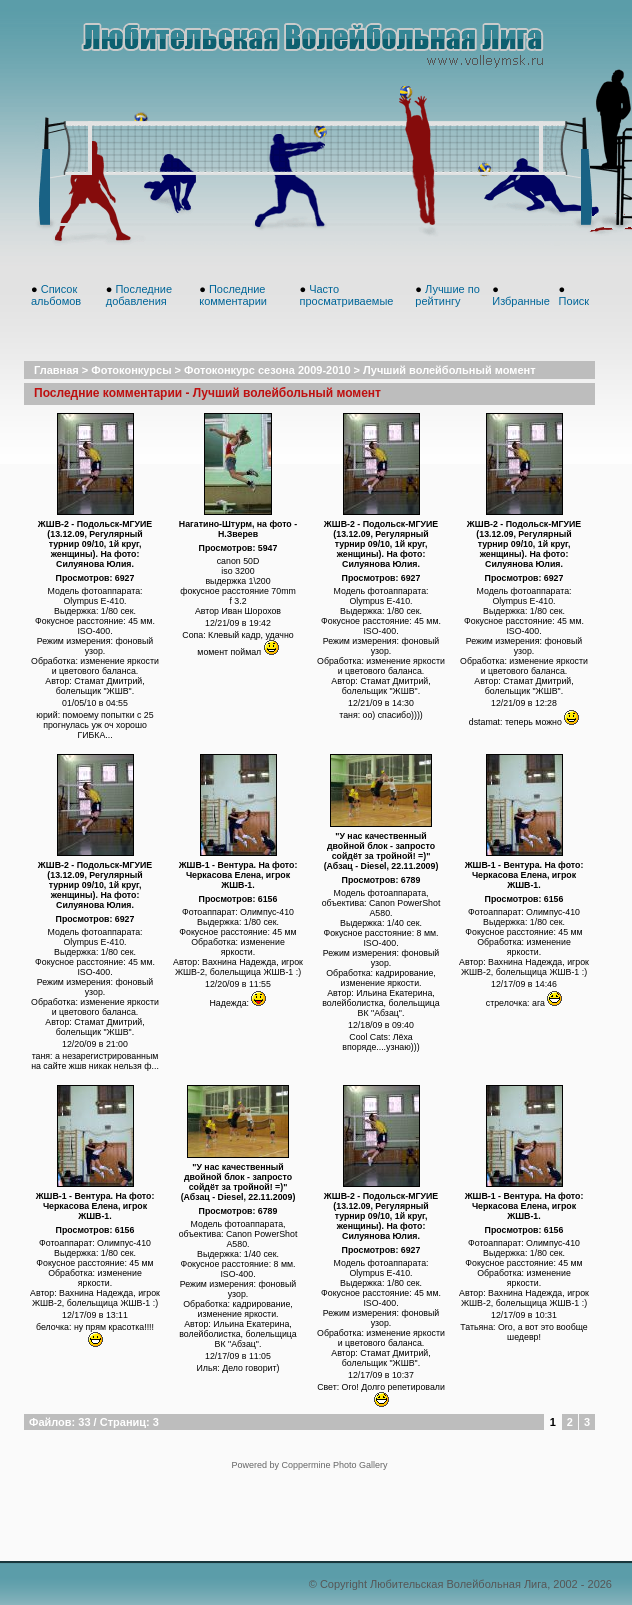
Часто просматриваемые (346, 295)
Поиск (574, 301)
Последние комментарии (233, 295)
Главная (56, 370)
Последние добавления (139, 295)
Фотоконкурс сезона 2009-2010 (267, 370)
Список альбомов (56, 295)
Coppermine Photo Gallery (334, 1465)
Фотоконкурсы (131, 370)
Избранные (521, 301)
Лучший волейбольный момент (449, 370)
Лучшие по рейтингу (447, 295)
